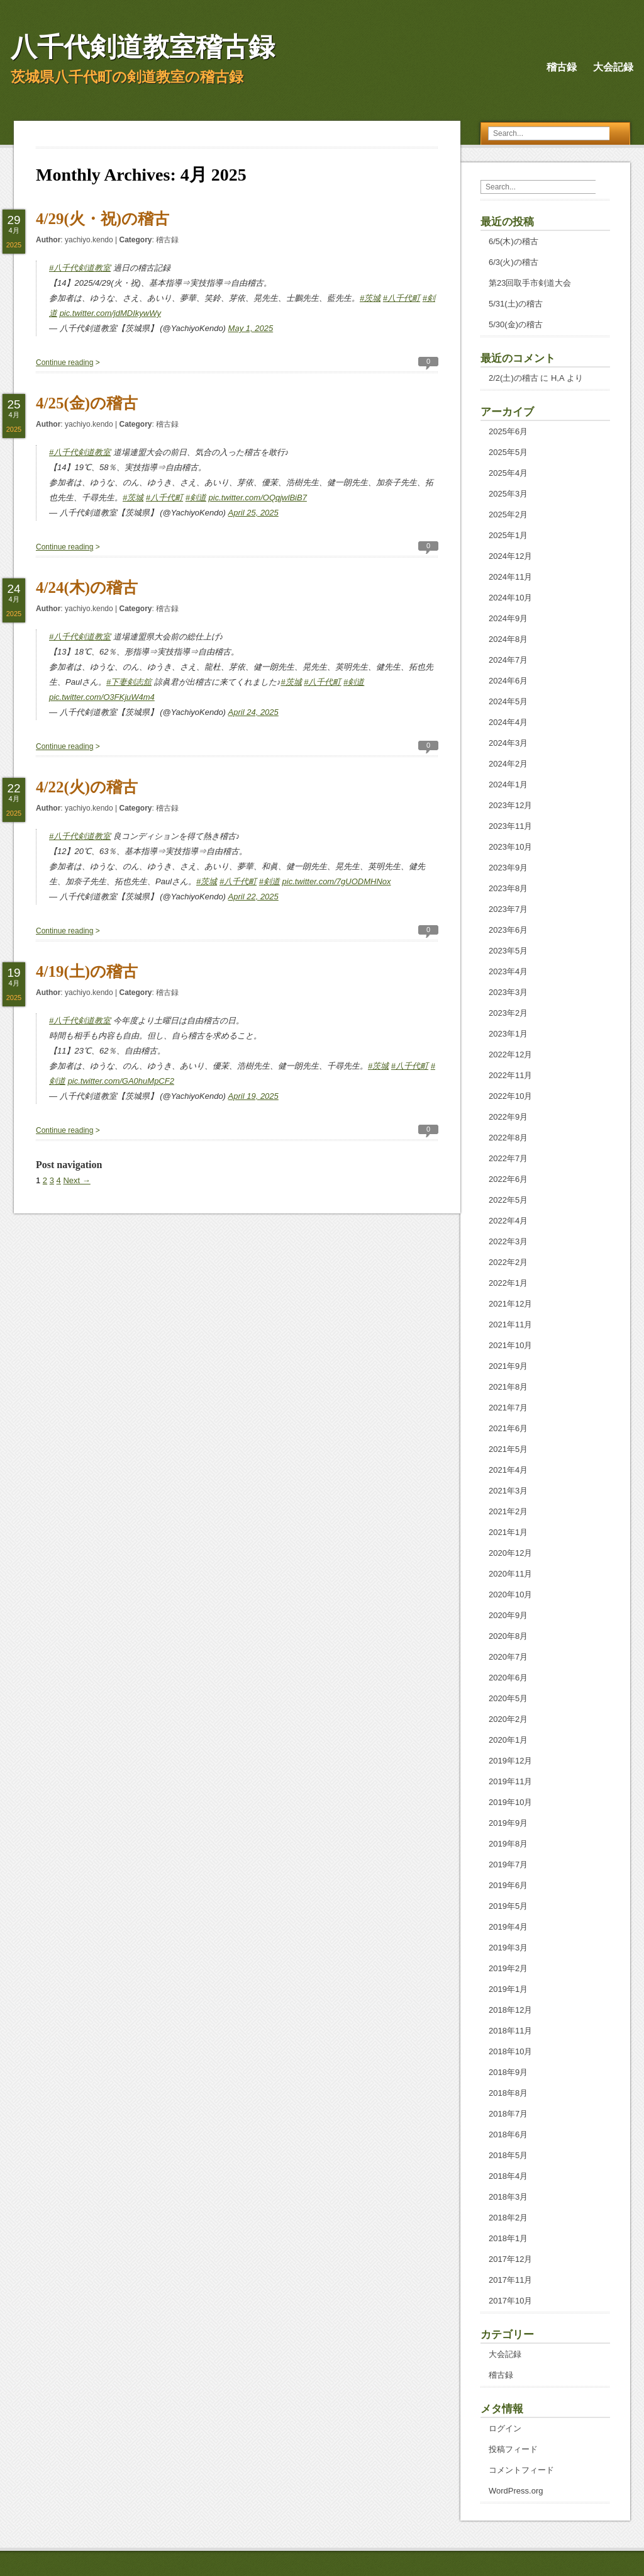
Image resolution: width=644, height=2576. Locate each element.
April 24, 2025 (253, 712)
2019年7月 (508, 1864)
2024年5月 (508, 701)
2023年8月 (508, 888)
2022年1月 (508, 1283)
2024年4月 (508, 722)
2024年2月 (508, 763)
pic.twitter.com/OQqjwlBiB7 (258, 497)
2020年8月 (508, 1636)
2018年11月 (510, 2030)
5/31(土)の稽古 (516, 303)
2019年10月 (510, 1802)
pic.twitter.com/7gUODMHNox (336, 881)
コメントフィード (521, 2470)
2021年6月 (508, 1428)
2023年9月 (508, 867)
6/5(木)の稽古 (513, 241)
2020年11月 (510, 1573)
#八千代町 (401, 298)
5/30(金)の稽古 (516, 324)
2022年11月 (510, 1075)
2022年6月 (508, 1179)
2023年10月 (510, 847)
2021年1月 (508, 1532)
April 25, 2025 (253, 512)
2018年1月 (508, 2238)
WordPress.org (516, 2490)
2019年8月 (508, 1843)
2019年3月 (508, 1947)
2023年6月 (508, 930)
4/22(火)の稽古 (87, 787)
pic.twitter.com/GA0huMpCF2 (121, 1081)
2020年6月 (508, 1677)
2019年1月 (508, 1989)
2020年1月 (508, 1740)
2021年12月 (510, 1303)
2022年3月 (508, 1241)
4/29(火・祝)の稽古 (102, 218)
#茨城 (370, 298)
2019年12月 (510, 1760)
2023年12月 (510, 805)
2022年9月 (508, 1117)
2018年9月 (508, 2072)
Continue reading (64, 362)
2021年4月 (508, 1470)
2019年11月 (510, 1781)
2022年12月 (510, 1054)
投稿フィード (513, 2449)
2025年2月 (508, 514)
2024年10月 (510, 597)
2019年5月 (508, 1906)
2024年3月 (508, 743)
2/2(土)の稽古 (513, 378)
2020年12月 (510, 1553)
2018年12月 (510, 2010)
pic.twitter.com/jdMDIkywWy (110, 313)
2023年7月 (508, 909)
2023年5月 (508, 950)
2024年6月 (508, 680)
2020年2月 (508, 1719)
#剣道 (196, 497)
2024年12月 (510, 556)
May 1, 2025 (251, 328)
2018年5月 (508, 2155)
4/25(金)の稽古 (87, 403)
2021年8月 (508, 1387)
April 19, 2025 (253, 1096)
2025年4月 (508, 473)
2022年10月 (510, 1096)
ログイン (505, 2428)
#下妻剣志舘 (129, 682)
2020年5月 (508, 1698)
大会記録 (613, 67)
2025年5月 (508, 452)
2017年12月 (510, 2259)
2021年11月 (510, 1324)
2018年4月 (508, 2176)
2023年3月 (508, 992)
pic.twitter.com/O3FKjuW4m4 (102, 697)
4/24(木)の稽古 (87, 587)
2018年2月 (508, 2217)
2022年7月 (508, 1158)
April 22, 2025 (253, 896)
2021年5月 (508, 1449)
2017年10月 (510, 2300)
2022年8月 (508, 1137)
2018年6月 (508, 2134)
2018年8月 (508, 2093)
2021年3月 (508, 1490)
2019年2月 (508, 1968)
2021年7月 (508, 1407)
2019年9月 (508, 1823)
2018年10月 (510, 2051)
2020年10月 (510, 1594)
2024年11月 (510, 577)
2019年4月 (508, 1927)
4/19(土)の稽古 (87, 971)
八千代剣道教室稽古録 (143, 47)
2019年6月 (508, 1885)
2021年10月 (510, 1345)
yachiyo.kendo (89, 239)
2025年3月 (508, 493)
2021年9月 (508, 1366)
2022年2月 (508, 1262)
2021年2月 (508, 1511)
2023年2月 (508, 1013)
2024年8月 (508, 639)
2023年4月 (508, 971)
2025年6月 (508, 431)
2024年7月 (508, 660)
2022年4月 (508, 1220)
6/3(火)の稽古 (513, 262)
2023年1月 (508, 1033)
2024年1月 (508, 784)
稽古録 (562, 67)
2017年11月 (510, 2280)
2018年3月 (508, 2197)
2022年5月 (508, 1200)
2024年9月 (508, 618)
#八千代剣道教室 (80, 268)
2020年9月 (508, 1615)
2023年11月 (510, 826)
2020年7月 (508, 1657)
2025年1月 (508, 535)
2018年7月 (508, 2113)
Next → (76, 1180)
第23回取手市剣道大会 (530, 283)
